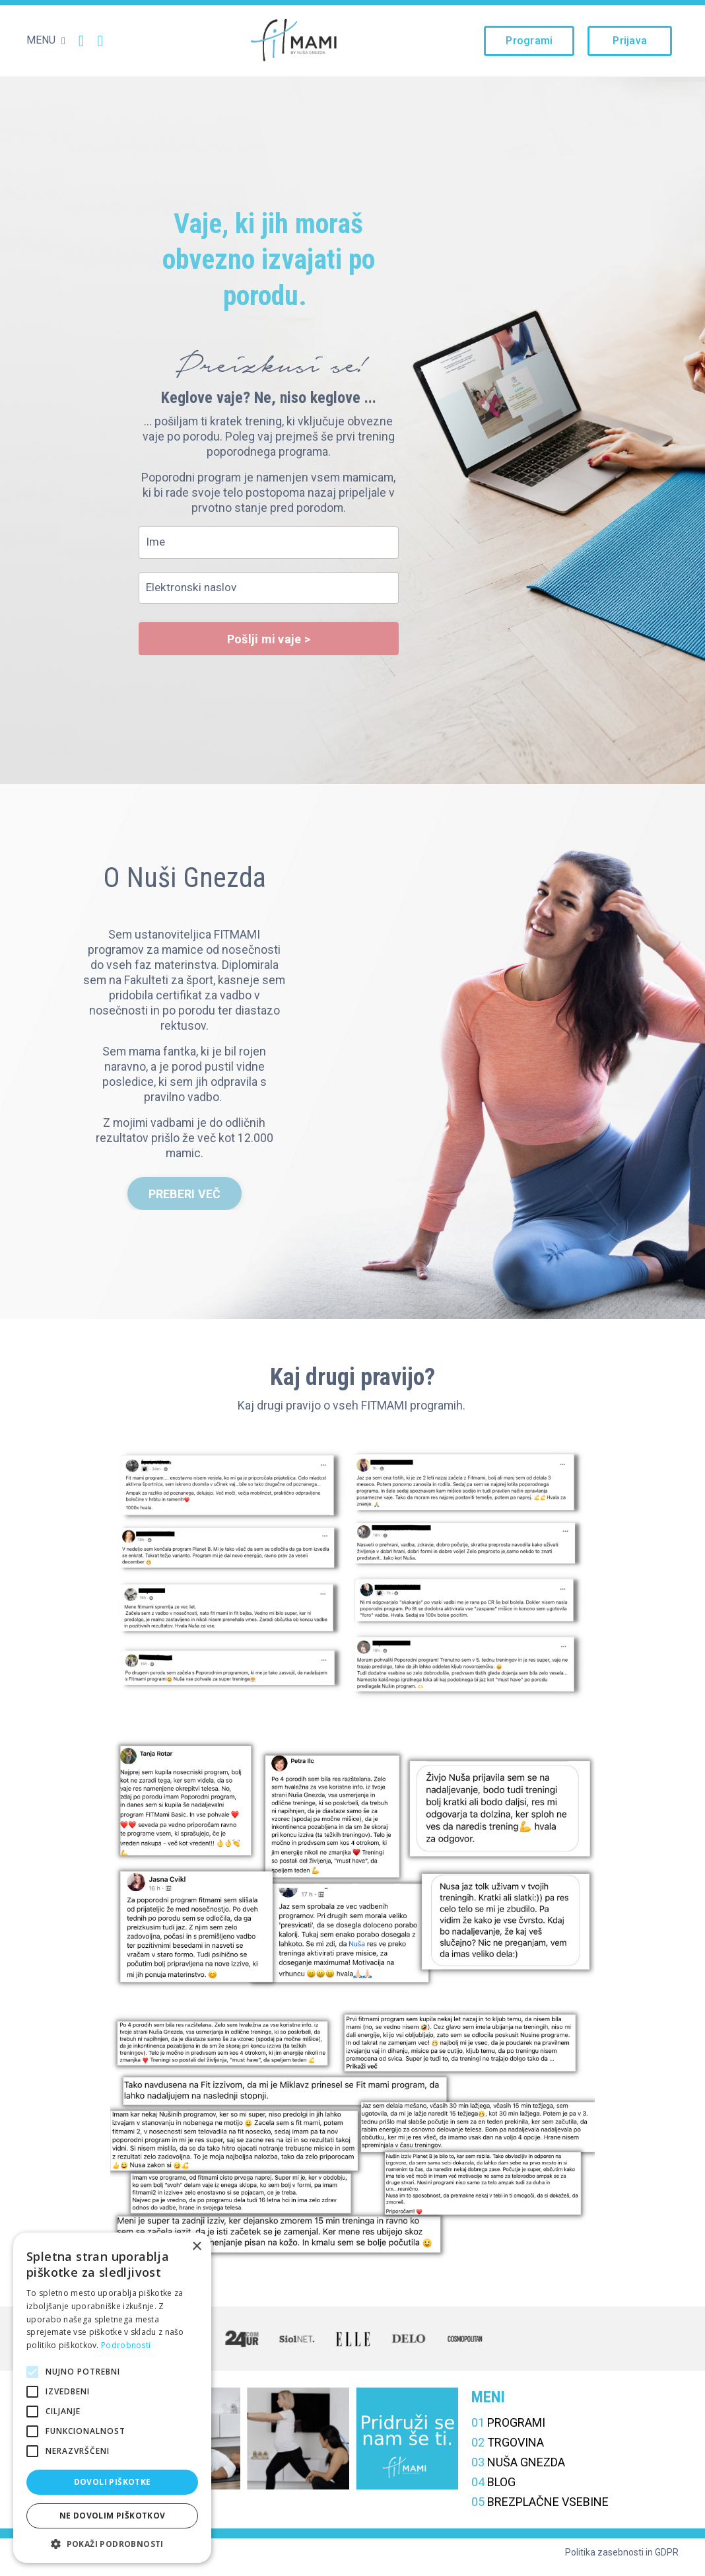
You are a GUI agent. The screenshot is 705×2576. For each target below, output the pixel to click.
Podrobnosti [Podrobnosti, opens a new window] (126, 2345)
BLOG (493, 2489)
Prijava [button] (630, 40)
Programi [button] (529, 40)
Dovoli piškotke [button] (112, 2481)
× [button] (196, 2247)
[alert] (112, 2398)
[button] (112, 2543)
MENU (45, 40)
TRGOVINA (507, 2449)
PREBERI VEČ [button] (185, 1200)
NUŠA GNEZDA (518, 2469)
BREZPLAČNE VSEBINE (540, 2509)
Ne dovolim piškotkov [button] (112, 2515)
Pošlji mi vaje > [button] (268, 642)
